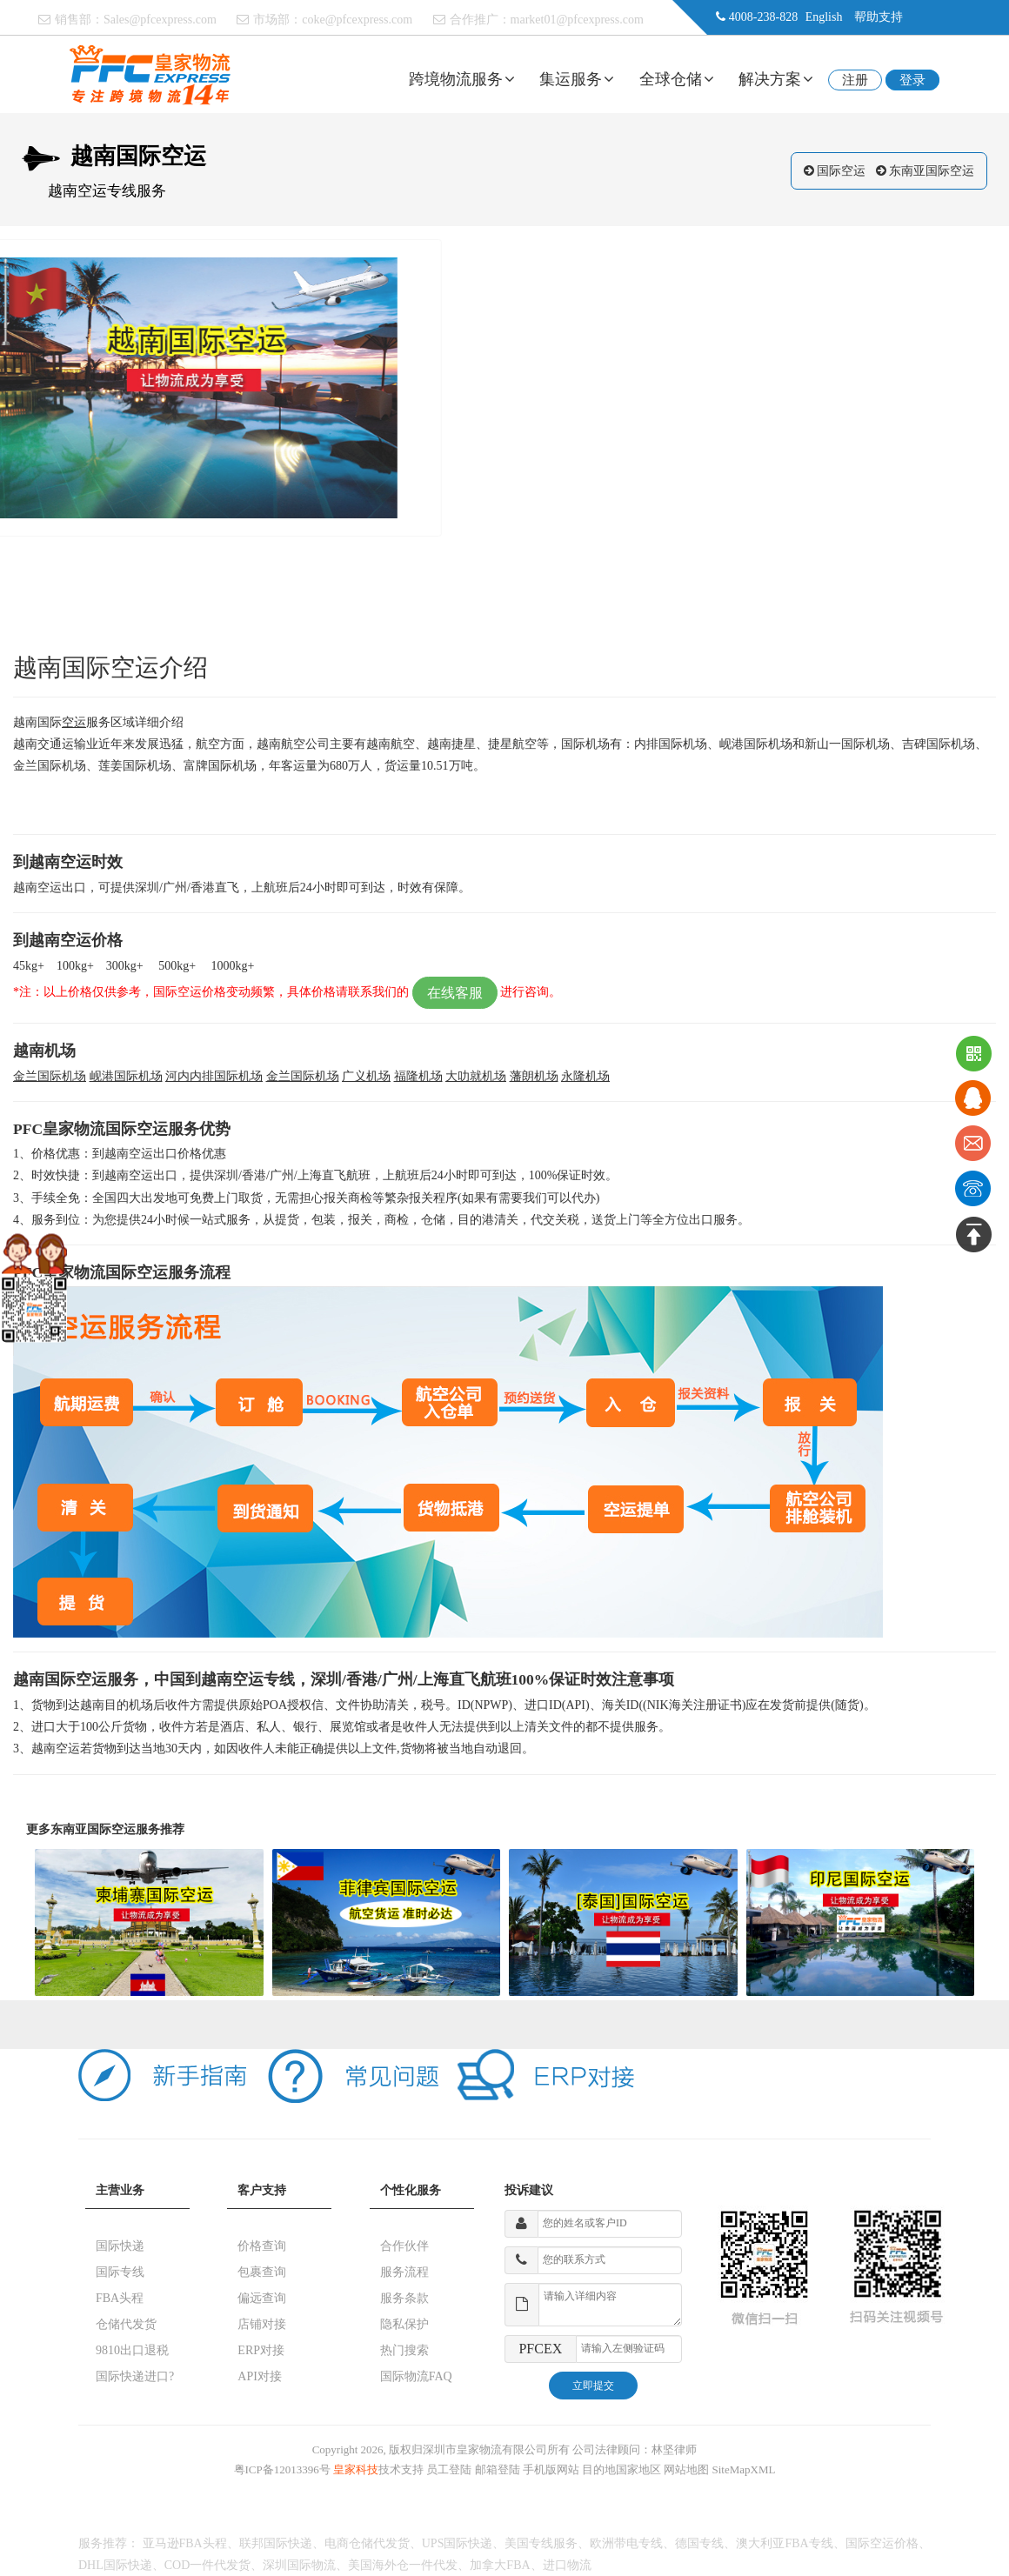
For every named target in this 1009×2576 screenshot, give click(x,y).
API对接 (259, 2376)
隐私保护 (404, 2324)
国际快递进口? (135, 2376)
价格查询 (261, 2245)
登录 (912, 80)
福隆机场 (418, 1076)
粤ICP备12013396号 (282, 2469)
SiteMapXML (744, 2469)
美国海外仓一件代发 (403, 2565)
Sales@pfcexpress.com (160, 19)
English (824, 16)
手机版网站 (551, 2469)
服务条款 (404, 2298)
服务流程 (404, 2272)
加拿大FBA (500, 2565)
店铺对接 (261, 2324)
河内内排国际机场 (214, 1076)
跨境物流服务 (462, 79)
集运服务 (576, 79)
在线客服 (455, 992)
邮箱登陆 (497, 2469)
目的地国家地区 (621, 2469)
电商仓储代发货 (367, 2543)
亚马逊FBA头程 (185, 2543)
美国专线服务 (541, 2543)
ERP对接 (260, 2350)
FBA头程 (120, 2298)
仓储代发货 (126, 2324)
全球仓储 (676, 79)
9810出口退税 (132, 2350)
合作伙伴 (404, 2245)
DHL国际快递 (115, 2565)
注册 (855, 80)
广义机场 (366, 1076)
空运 (74, 722)
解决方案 (775, 79)
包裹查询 (261, 2272)
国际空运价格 (882, 2543)
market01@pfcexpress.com (577, 19)
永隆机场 (585, 1076)
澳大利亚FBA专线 (784, 2543)
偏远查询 (261, 2298)
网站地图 (686, 2469)
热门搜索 (404, 2350)
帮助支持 (878, 16)
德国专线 (699, 2543)
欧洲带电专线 (626, 2543)
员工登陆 (448, 2469)
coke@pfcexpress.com (357, 19)
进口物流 (567, 2565)
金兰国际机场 (49, 1076)
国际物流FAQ (416, 2376)
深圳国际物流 (299, 2565)
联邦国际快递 (275, 2543)
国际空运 (841, 170)
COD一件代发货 (207, 2565)
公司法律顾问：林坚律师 (634, 2449)
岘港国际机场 (126, 1076)
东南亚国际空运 (931, 170)
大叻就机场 (475, 1076)
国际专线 (120, 2272)
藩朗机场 (534, 1076)
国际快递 (120, 2245)
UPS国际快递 (457, 2543)
